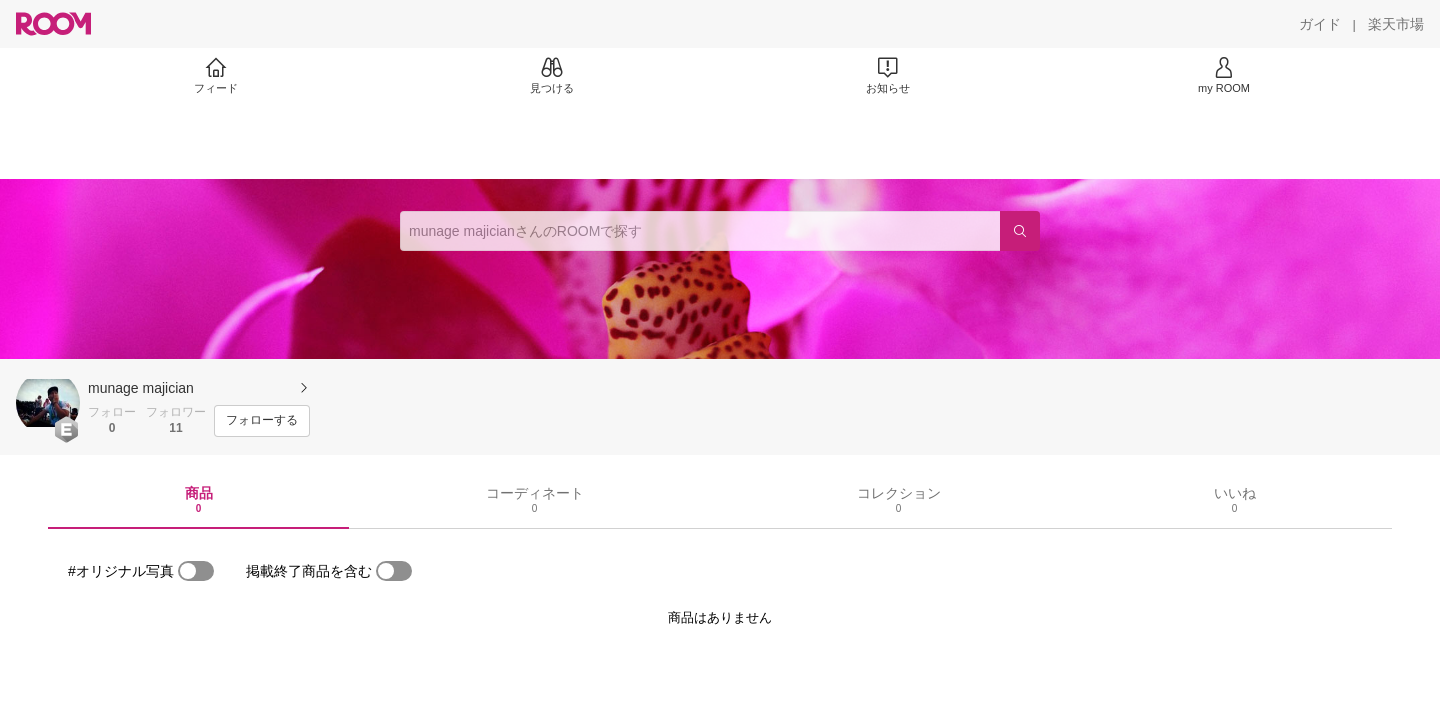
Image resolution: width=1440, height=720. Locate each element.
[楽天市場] (1396, 24)
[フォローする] (262, 421)
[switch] (196, 571)
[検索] (1020, 231)
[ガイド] (1320, 24)
